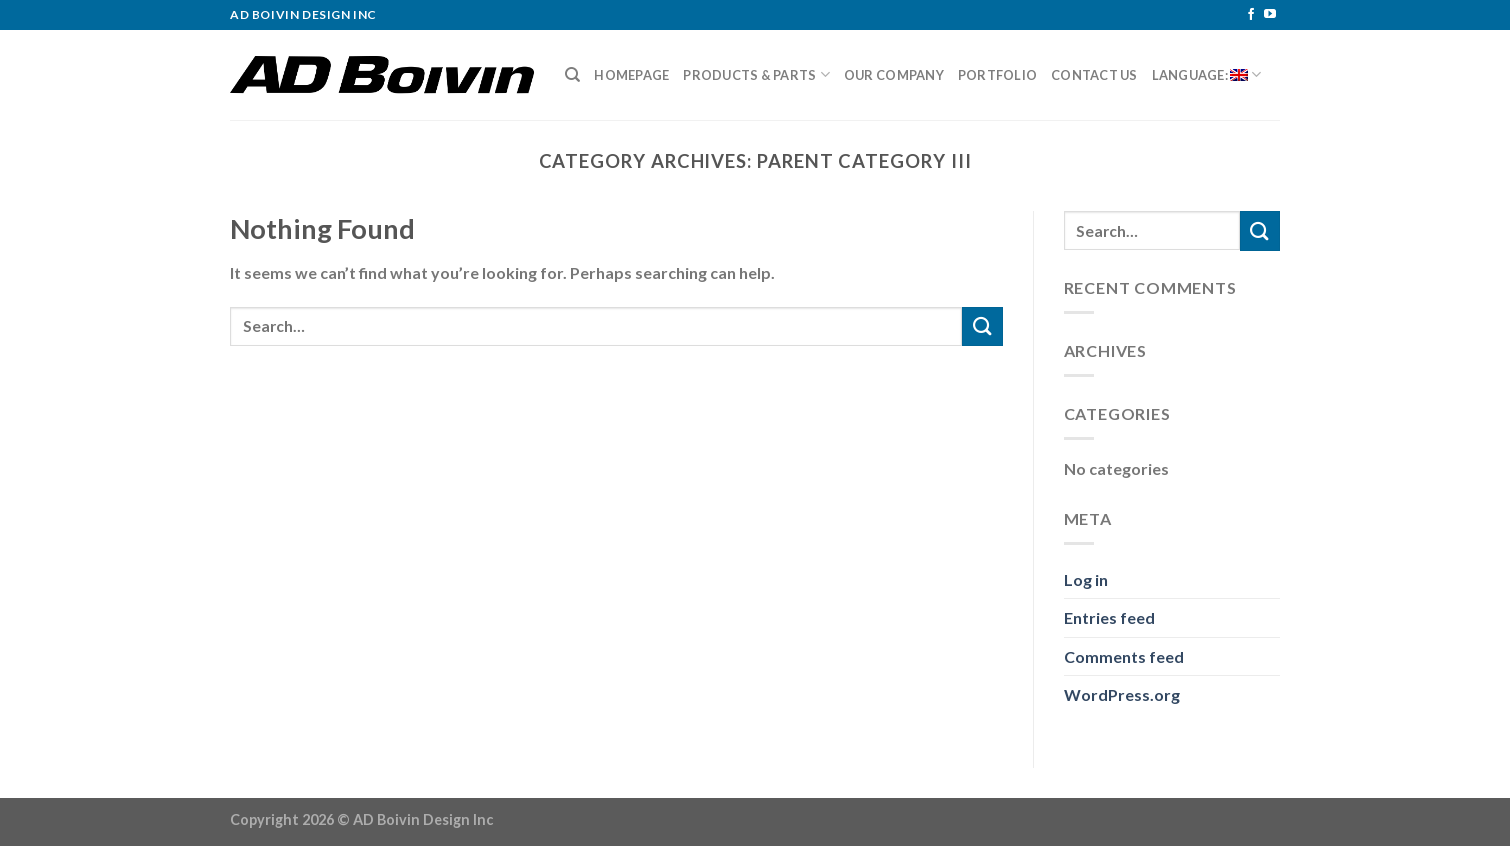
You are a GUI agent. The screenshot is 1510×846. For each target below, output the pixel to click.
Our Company (894, 75)
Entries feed (1109, 617)
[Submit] (982, 326)
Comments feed (1124, 656)
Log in (1086, 579)
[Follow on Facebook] (1251, 15)
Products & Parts (756, 74)
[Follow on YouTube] (1270, 15)
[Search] (572, 75)
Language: (1207, 74)
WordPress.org (1122, 694)
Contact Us (1094, 75)
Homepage (631, 75)
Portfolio (997, 75)
